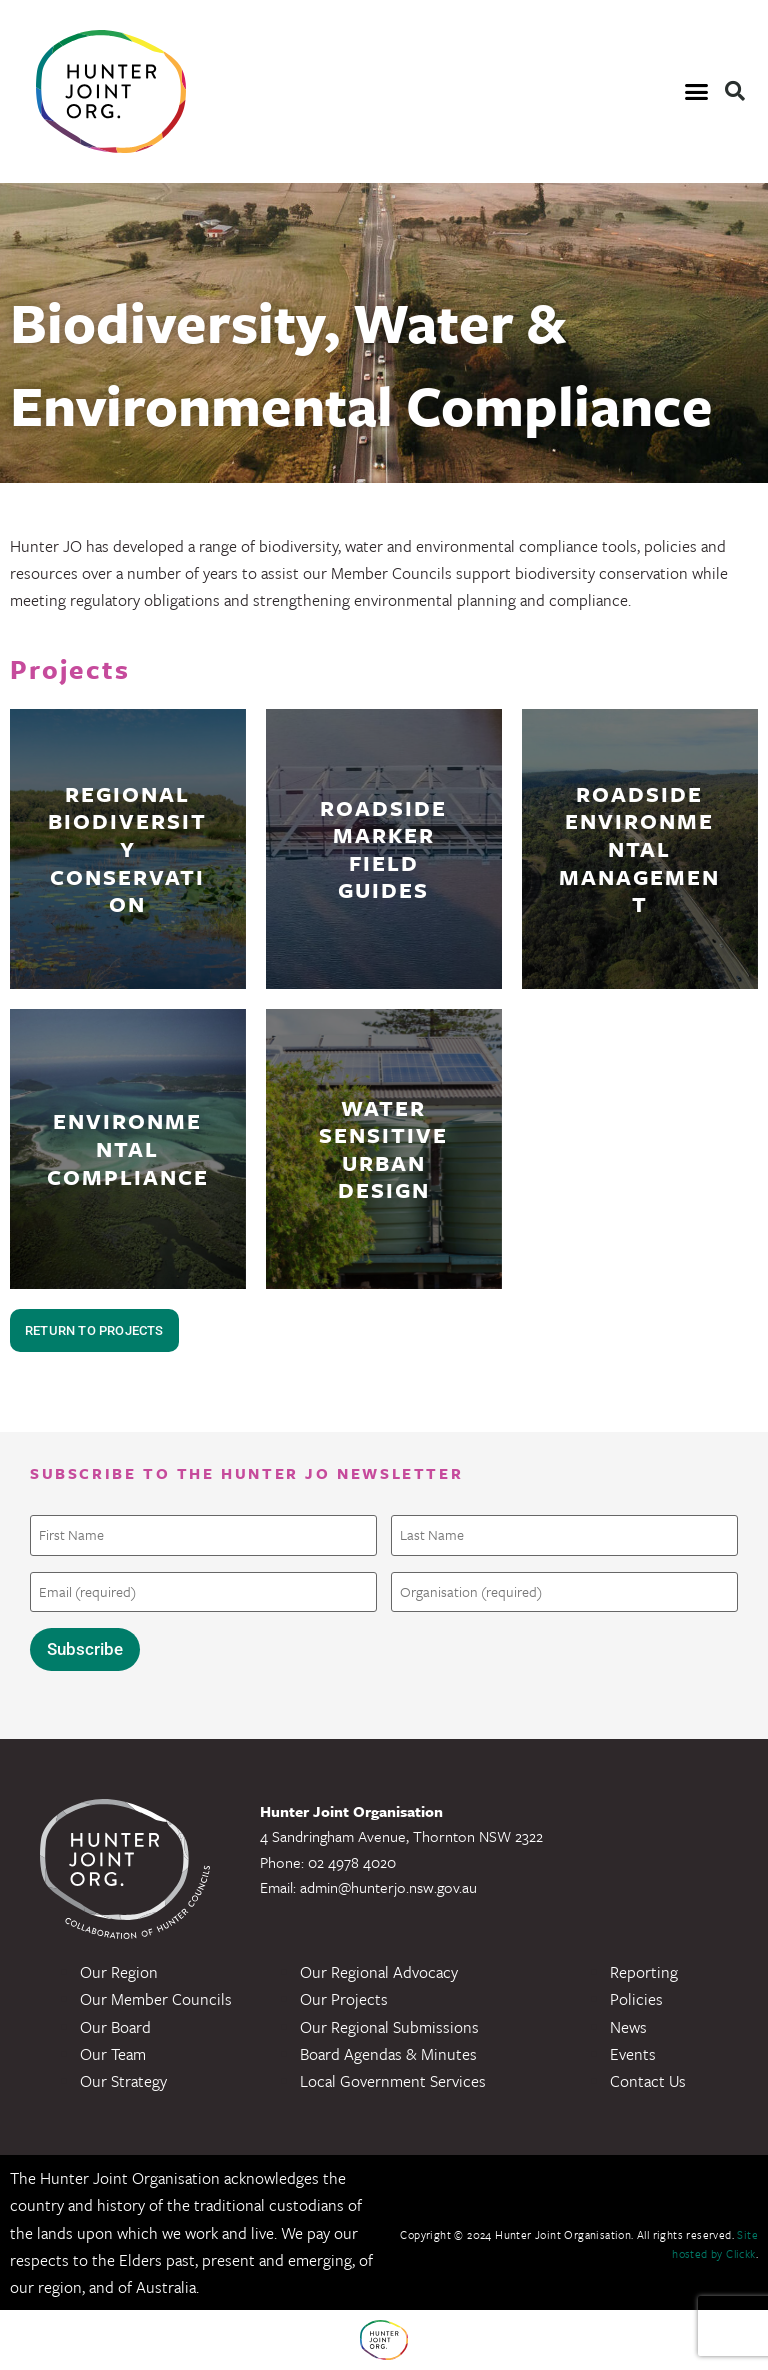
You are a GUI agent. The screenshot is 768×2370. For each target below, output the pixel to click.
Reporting (644, 1972)
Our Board (115, 2027)
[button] (696, 92)
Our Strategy (123, 2081)
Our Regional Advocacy (379, 1972)
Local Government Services (393, 2081)
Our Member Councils (156, 1999)
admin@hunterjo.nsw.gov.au (388, 1887)
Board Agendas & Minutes (388, 2054)
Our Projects (344, 1999)
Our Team (113, 2054)
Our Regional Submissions (389, 2027)
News (628, 2027)
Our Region (119, 1972)
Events (633, 2054)
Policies (636, 1999)
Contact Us (648, 2081)
